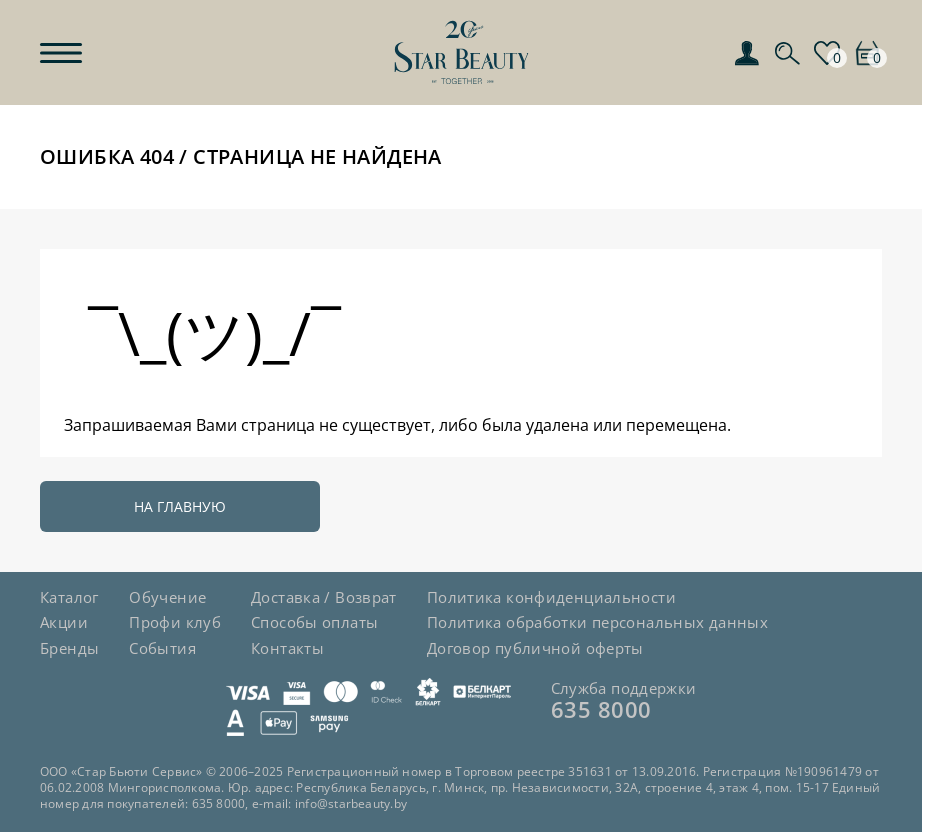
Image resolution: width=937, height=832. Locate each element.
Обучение (167, 597)
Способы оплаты (314, 622)
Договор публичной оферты (535, 648)
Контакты (287, 648)
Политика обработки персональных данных (597, 622)
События (162, 648)
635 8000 (601, 709)
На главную (180, 506)
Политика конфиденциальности (551, 597)
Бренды (69, 648)
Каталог (69, 597)
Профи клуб (175, 622)
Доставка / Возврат (324, 597)
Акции (64, 622)
